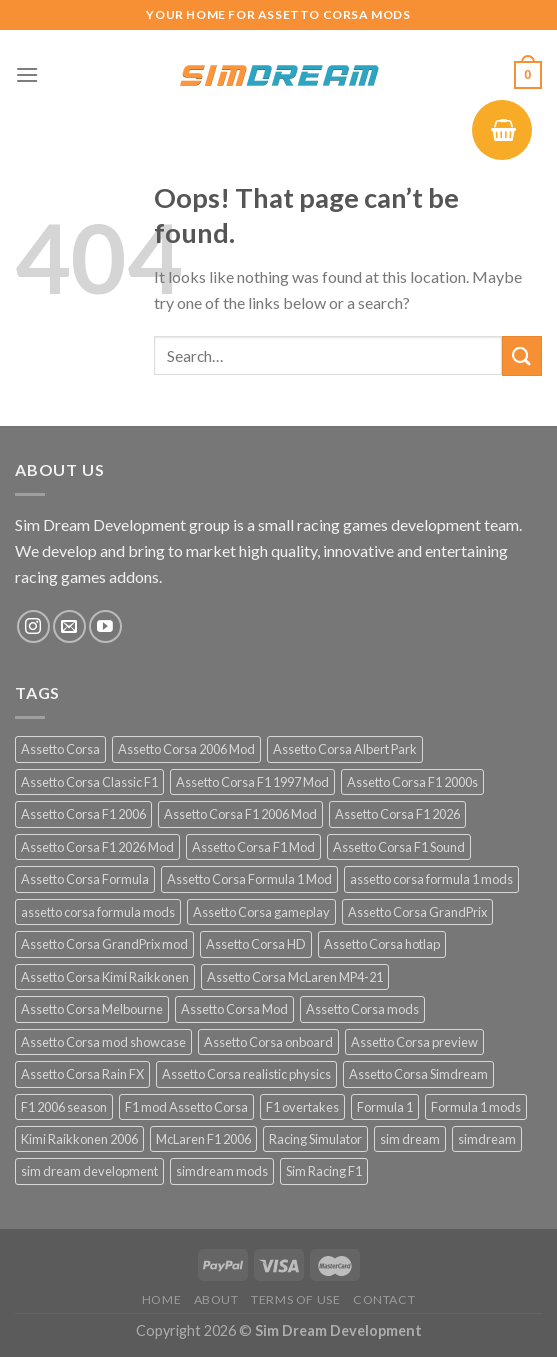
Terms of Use (295, 1299)
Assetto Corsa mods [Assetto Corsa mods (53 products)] (362, 1009)
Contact (384, 1299)
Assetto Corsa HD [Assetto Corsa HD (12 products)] (256, 944)
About (216, 1299)
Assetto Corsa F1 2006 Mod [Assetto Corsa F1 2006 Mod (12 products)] (240, 814)
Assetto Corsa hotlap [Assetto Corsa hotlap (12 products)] (382, 944)
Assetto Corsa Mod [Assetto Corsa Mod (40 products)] (234, 1009)
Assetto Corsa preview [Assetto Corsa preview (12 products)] (414, 1042)
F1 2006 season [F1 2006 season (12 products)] (64, 1107)
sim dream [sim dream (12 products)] (410, 1139)
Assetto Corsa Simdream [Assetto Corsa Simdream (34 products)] (418, 1074)
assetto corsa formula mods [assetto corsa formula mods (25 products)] (98, 912)
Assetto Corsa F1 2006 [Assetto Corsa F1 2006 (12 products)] (83, 814)
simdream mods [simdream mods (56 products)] (222, 1171)
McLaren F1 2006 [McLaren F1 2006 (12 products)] (203, 1139)
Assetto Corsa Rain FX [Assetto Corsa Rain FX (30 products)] (82, 1074)
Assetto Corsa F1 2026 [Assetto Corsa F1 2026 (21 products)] (397, 814)
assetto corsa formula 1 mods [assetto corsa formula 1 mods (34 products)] (431, 879)
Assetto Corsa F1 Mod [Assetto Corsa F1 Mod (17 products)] (253, 847)
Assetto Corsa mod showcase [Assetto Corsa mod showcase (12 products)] (103, 1042)
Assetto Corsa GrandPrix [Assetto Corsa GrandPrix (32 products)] (417, 912)
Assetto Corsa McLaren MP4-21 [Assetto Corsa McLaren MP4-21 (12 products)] (295, 977)
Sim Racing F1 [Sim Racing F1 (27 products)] (324, 1171)
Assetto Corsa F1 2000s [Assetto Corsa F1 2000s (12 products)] (412, 782)
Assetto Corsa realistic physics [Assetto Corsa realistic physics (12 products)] (246, 1074)
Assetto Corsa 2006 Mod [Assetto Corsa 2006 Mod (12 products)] (186, 749)
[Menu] (27, 74)
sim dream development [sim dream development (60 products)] (89, 1171)
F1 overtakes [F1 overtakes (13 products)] (302, 1107)
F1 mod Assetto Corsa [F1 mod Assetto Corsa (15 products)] (186, 1107)
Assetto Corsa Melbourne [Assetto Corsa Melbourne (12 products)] (92, 1009)
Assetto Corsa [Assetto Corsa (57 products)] (60, 749)
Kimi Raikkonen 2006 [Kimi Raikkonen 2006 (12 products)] (79, 1139)
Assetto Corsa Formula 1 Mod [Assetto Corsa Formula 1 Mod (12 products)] (249, 879)
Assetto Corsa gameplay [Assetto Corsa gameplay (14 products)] (261, 912)
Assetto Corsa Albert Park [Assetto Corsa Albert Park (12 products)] (345, 749)
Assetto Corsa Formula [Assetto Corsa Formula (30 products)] (85, 879)
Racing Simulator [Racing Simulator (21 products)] (315, 1139)
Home (161, 1299)
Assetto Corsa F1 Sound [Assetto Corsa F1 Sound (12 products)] (399, 847)
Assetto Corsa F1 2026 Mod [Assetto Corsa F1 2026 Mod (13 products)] (97, 847)
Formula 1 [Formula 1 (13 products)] (385, 1107)
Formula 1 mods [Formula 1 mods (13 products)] (476, 1107)
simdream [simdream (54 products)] (487, 1139)
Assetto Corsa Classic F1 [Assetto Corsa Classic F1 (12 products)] (89, 782)
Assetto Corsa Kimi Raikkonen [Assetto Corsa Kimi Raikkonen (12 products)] (105, 977)
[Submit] (522, 355)
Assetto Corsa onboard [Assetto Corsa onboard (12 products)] (268, 1042)
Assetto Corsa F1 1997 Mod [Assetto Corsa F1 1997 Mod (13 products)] (252, 782)
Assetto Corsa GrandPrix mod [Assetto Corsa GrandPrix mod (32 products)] (104, 944)
